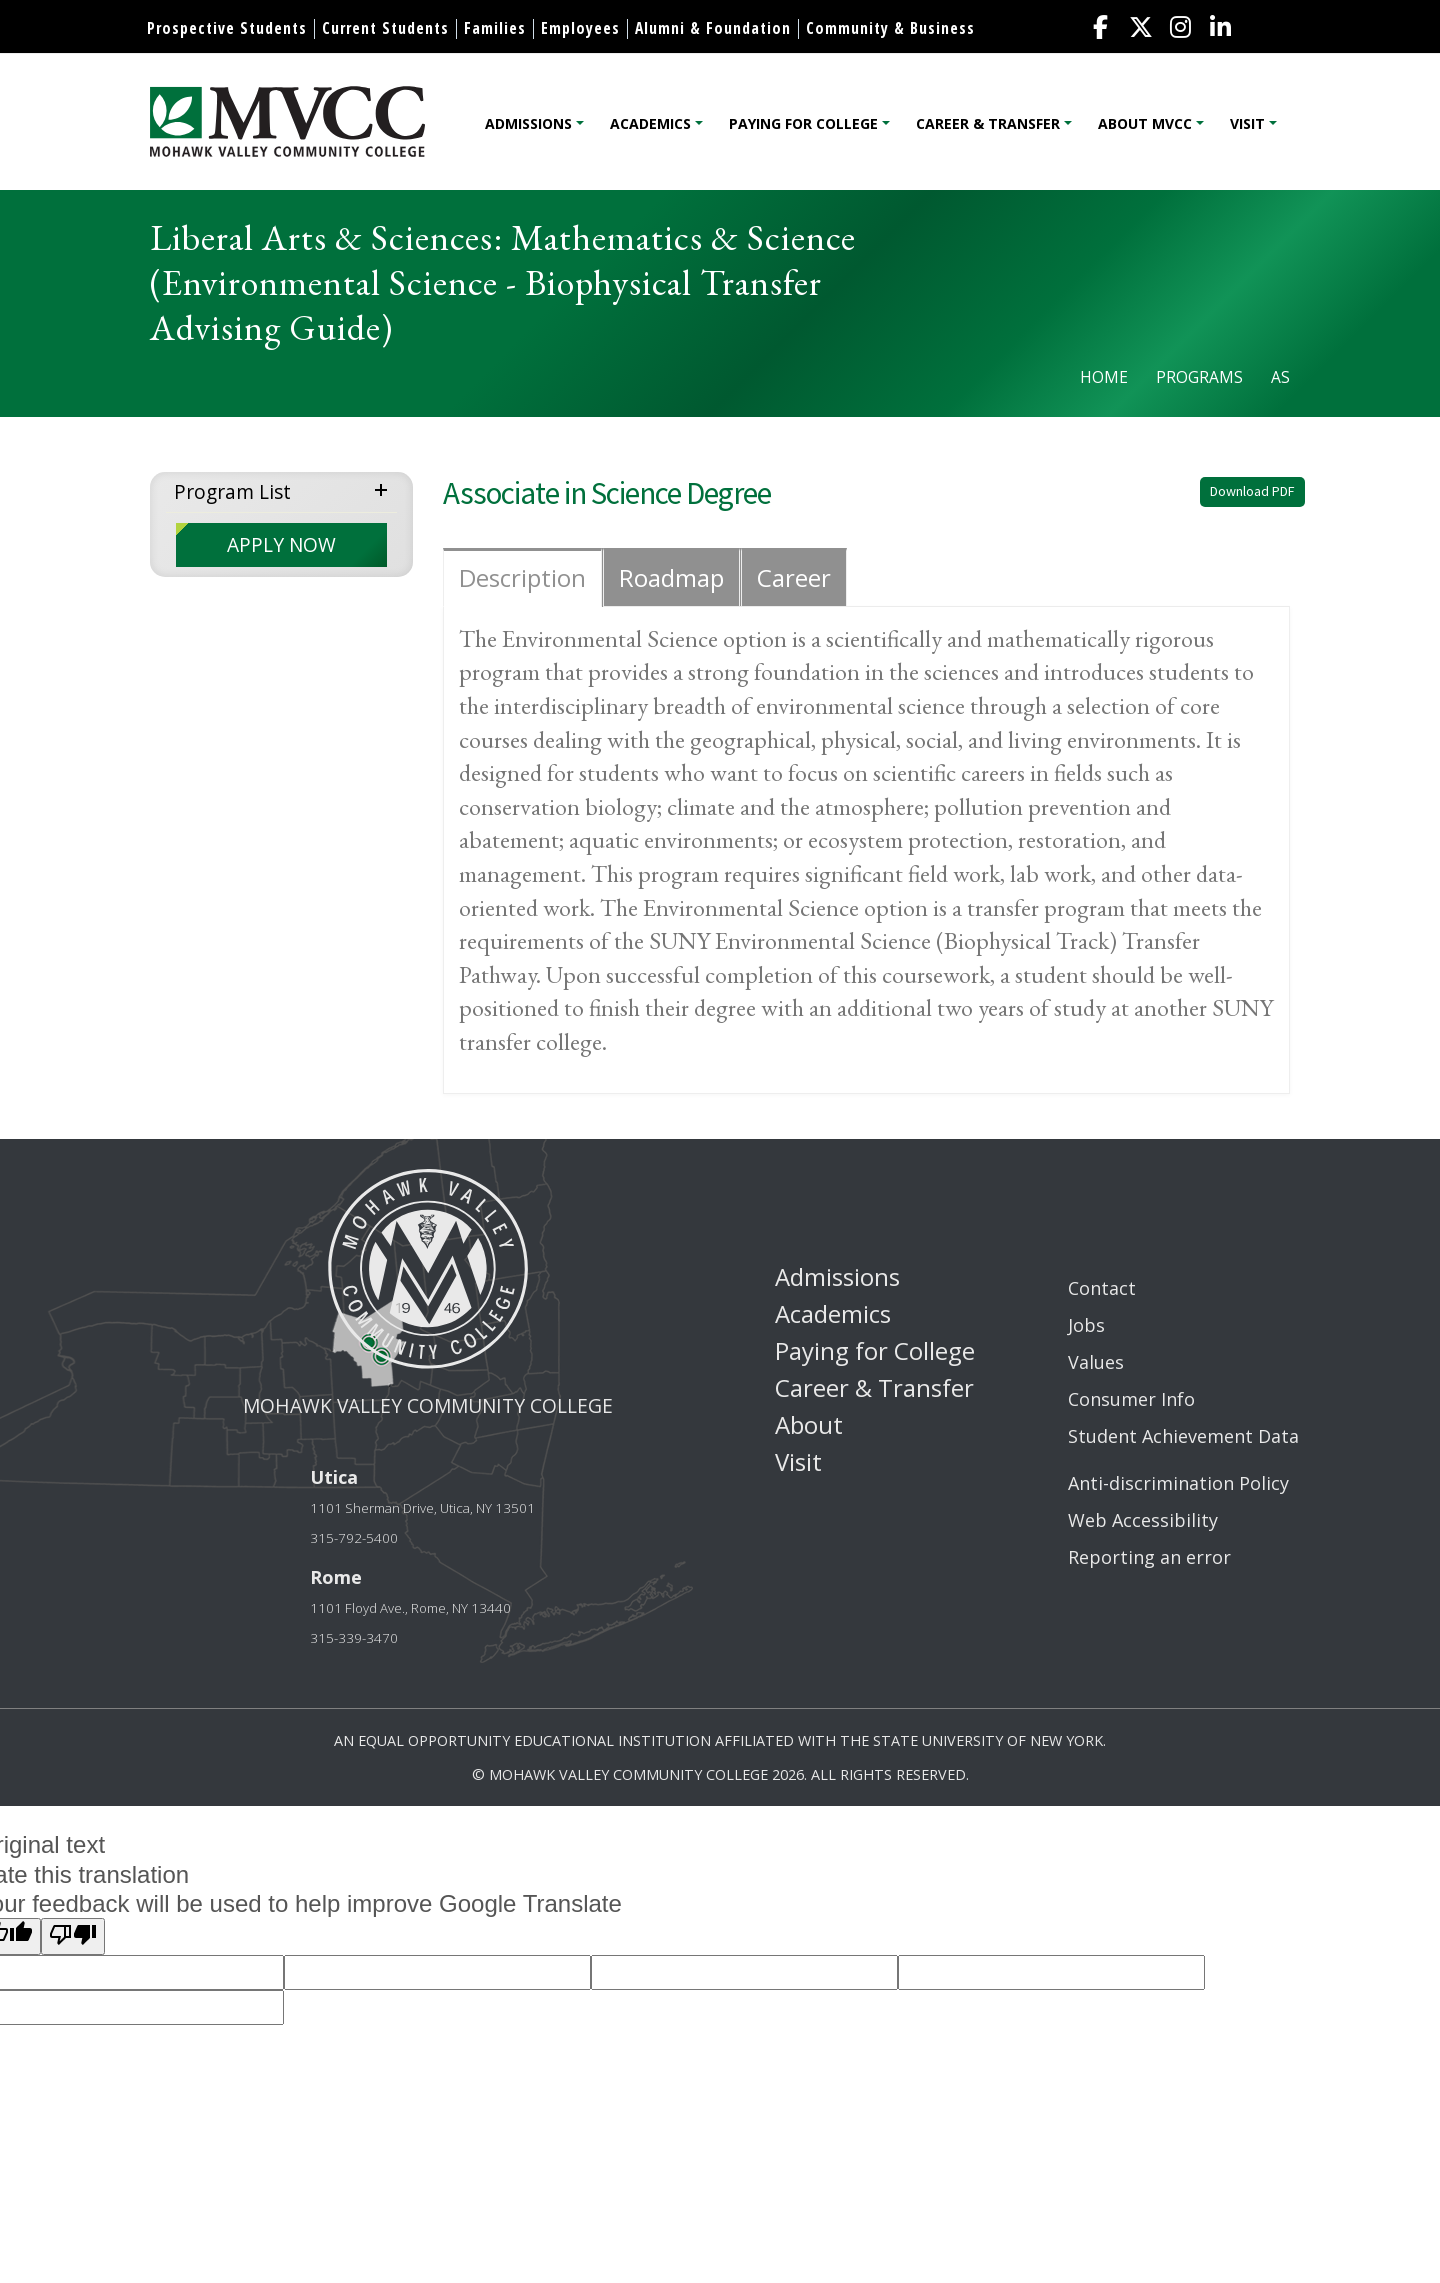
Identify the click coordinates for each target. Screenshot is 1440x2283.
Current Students (385, 28)
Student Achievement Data (1183, 1436)
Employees (580, 28)
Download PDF (1252, 491)
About (809, 1424)
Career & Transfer (988, 123)
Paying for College (803, 123)
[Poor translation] (73, 1936)
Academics (650, 123)
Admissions (528, 123)
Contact (1102, 1288)
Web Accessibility (1143, 1520)
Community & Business (890, 28)
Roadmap (671, 577)
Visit (1247, 123)
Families (495, 28)
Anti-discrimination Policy (1178, 1483)
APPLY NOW (281, 544)
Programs (1199, 377)
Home (1104, 377)
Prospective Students (227, 28)
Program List (232, 491)
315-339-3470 (354, 1638)
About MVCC (1145, 123)
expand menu (385, 488)
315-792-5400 (354, 1538)
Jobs (1086, 1325)
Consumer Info (1131, 1399)
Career (794, 577)
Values (1096, 1362)
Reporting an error (1149, 1557)
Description (522, 577)
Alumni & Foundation (713, 28)
